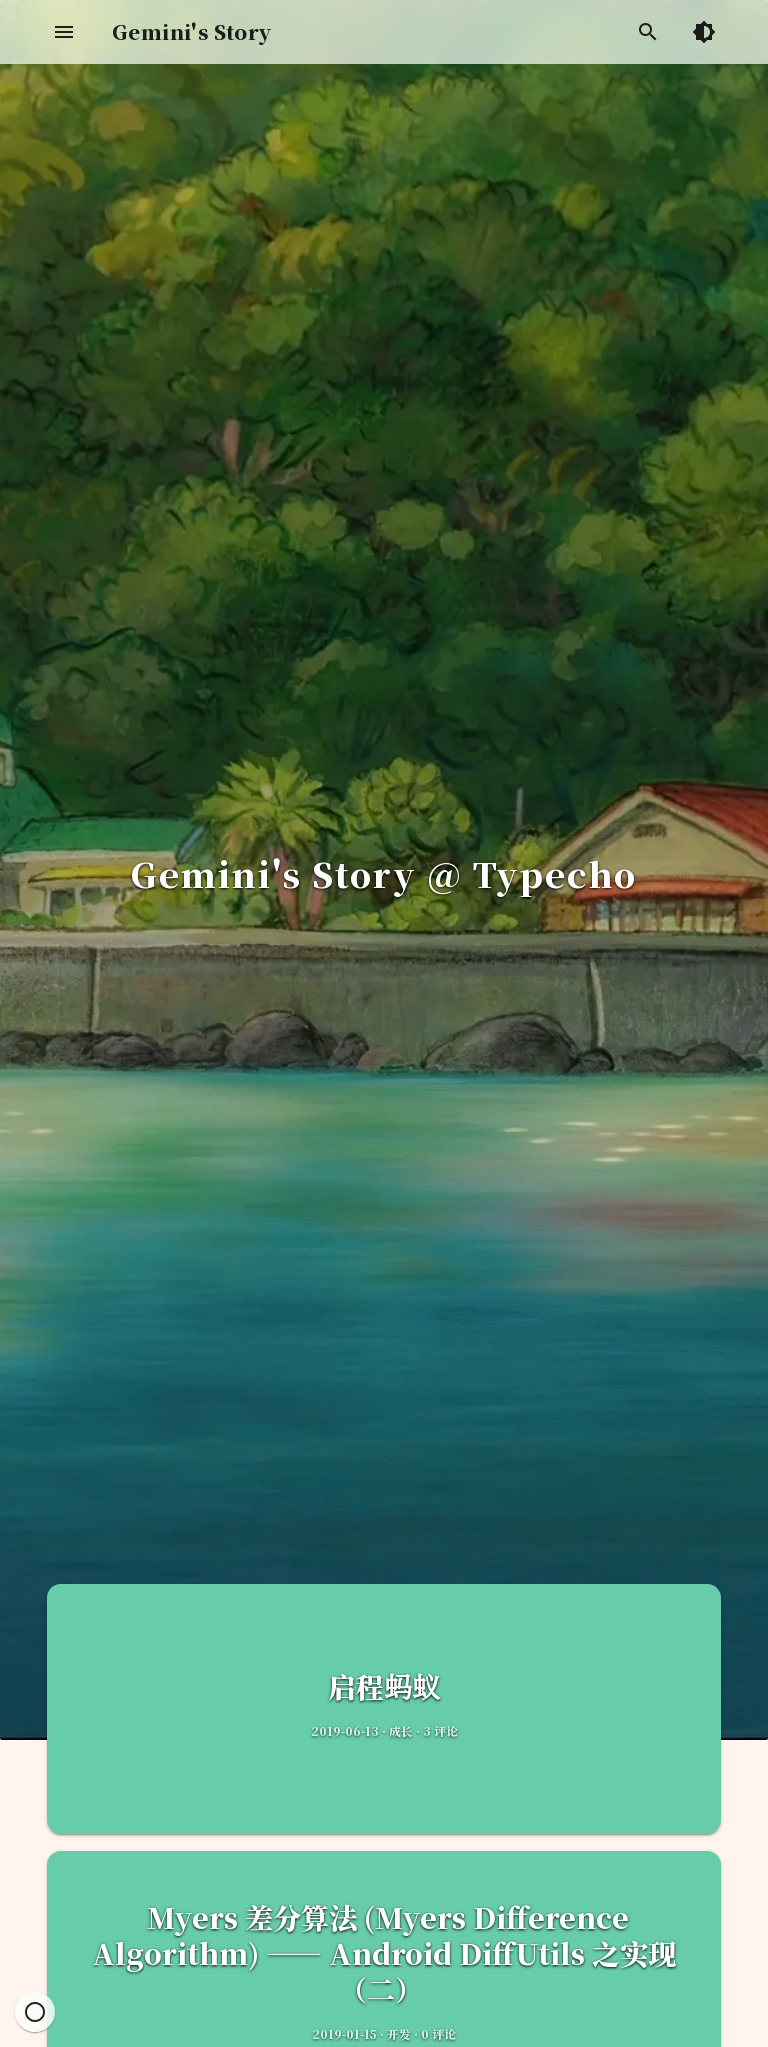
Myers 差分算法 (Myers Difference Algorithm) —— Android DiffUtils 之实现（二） (384, 1953)
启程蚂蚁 (384, 1686)
